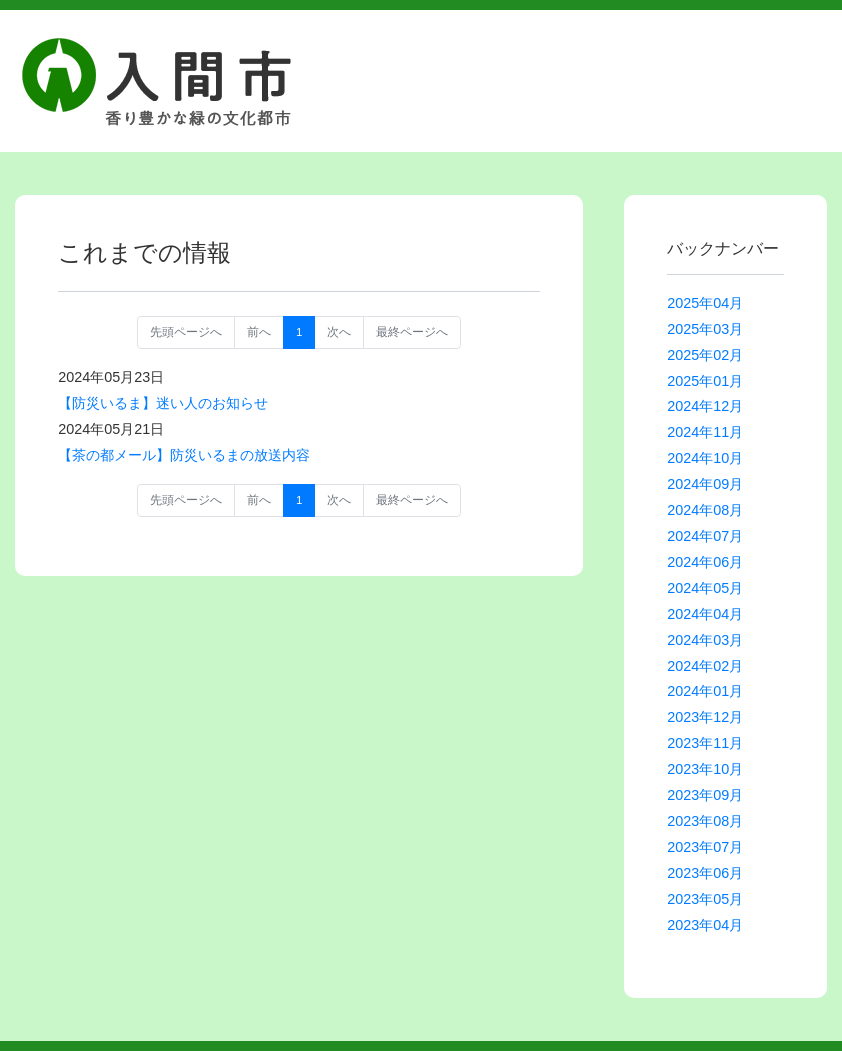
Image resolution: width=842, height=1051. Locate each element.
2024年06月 (705, 562)
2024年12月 (705, 406)
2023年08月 (705, 821)
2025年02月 (705, 355)
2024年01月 (705, 691)
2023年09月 (705, 795)
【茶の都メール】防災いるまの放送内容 (184, 455)
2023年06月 (705, 873)
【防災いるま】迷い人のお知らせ (163, 403)
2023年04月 (705, 925)
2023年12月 (705, 717)
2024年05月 (705, 588)
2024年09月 (705, 484)
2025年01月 (705, 381)
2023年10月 (705, 769)
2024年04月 (705, 614)
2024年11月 (705, 432)
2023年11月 (705, 743)
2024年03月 (705, 640)
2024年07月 (705, 536)
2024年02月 (705, 666)
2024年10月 (705, 458)
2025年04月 (705, 303)
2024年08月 (705, 510)
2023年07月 (705, 847)
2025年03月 (705, 329)
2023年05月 (705, 899)
